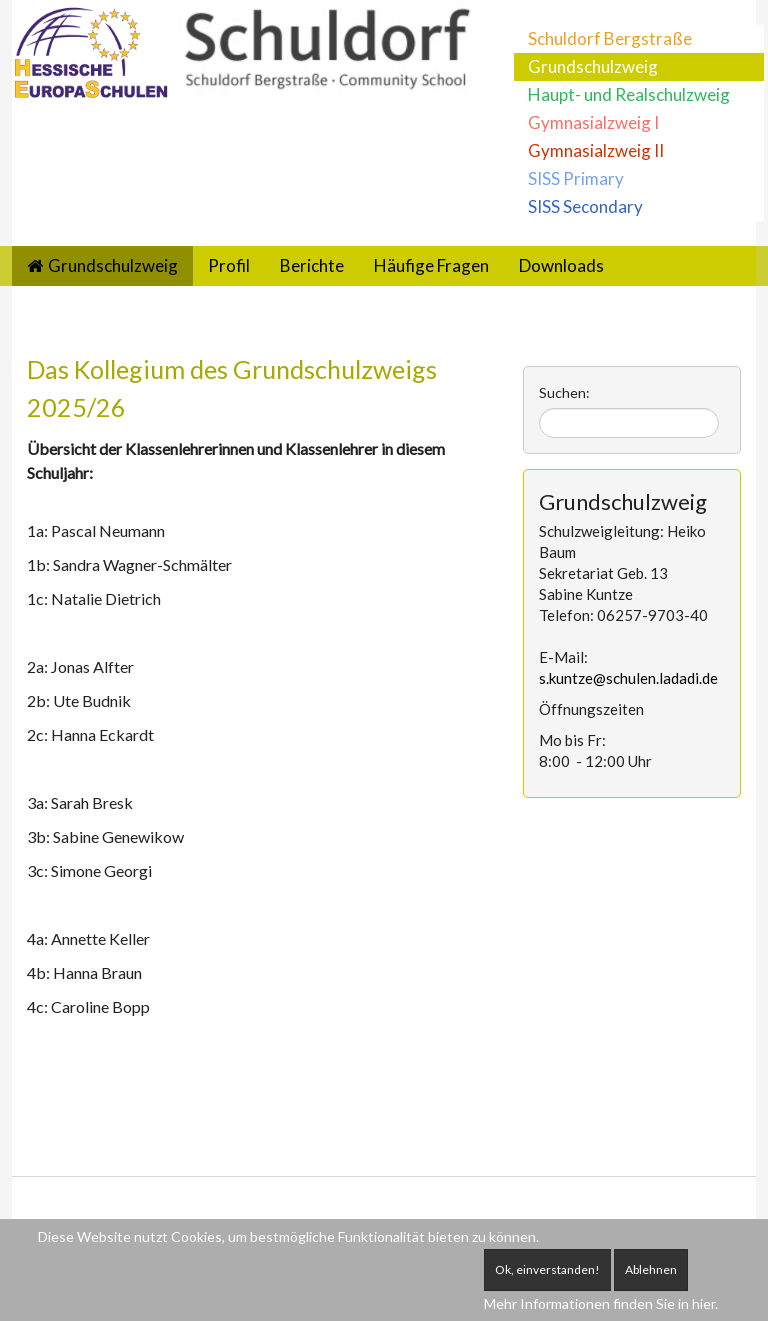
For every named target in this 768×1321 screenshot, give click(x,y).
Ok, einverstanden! (547, 1269)
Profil (229, 265)
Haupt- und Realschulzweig (629, 94)
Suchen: (564, 392)
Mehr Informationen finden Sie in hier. (601, 1303)
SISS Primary (576, 178)
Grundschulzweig (593, 66)
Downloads (561, 265)
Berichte (312, 265)
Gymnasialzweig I (593, 122)
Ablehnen (651, 1269)
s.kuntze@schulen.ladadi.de (628, 678)
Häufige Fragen (431, 265)
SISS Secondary (585, 206)
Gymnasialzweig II (596, 150)
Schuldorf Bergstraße (610, 38)
